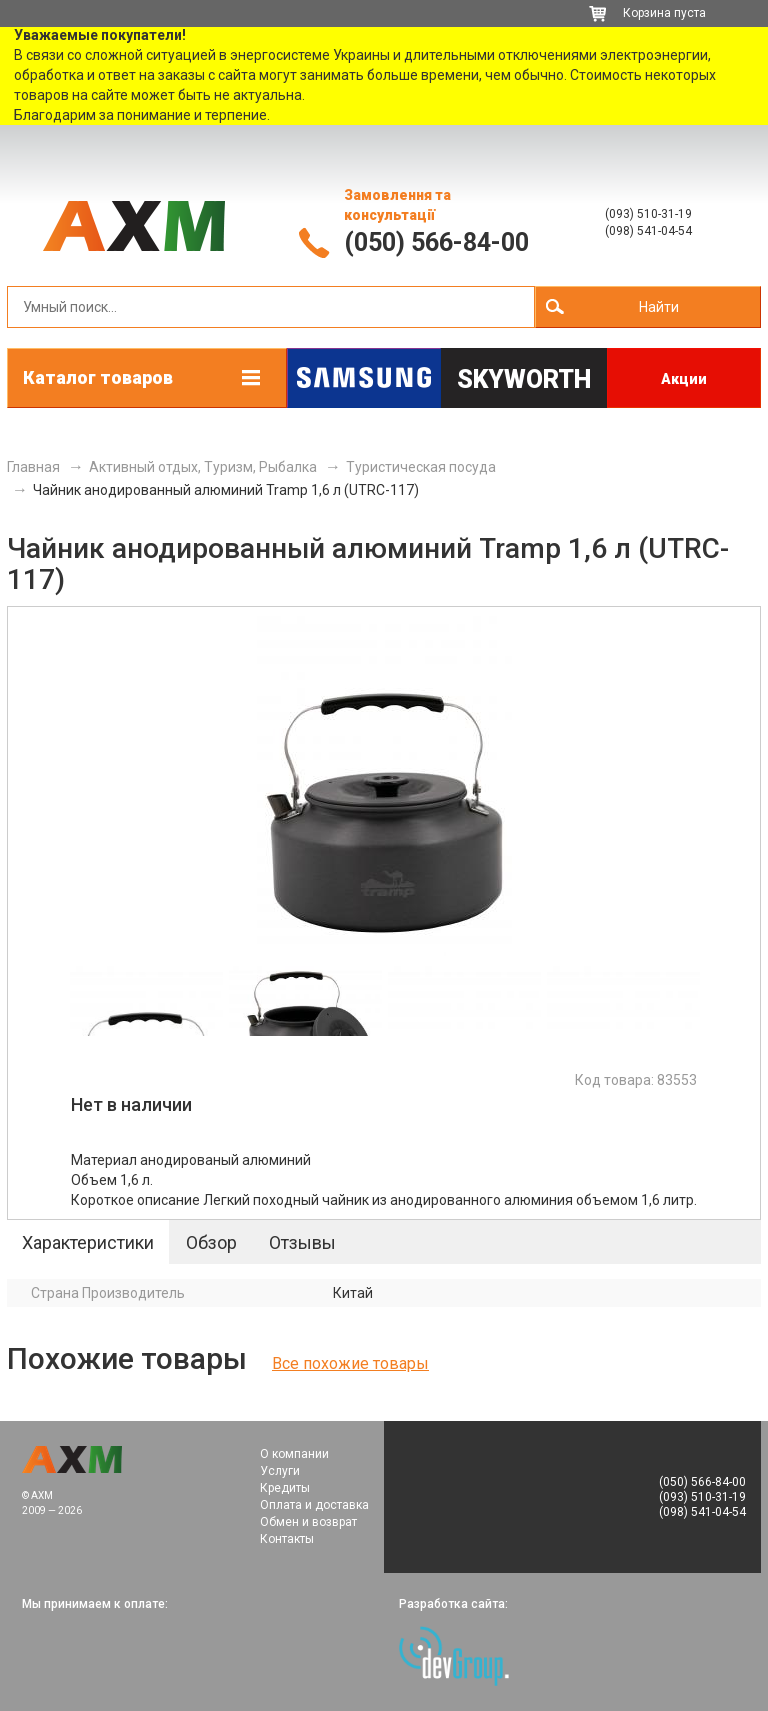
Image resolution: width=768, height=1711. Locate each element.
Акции (684, 379)
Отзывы (302, 1242)
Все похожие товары (350, 1363)
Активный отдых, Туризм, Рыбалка (203, 467)
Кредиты (285, 1488)
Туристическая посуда (421, 467)
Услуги (280, 1471)
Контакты (287, 1539)
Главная (33, 467)
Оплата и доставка (314, 1505)
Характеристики (88, 1242)
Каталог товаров (98, 377)
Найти (659, 307)
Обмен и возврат (308, 1522)
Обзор (211, 1242)
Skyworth (524, 379)
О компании (294, 1454)
